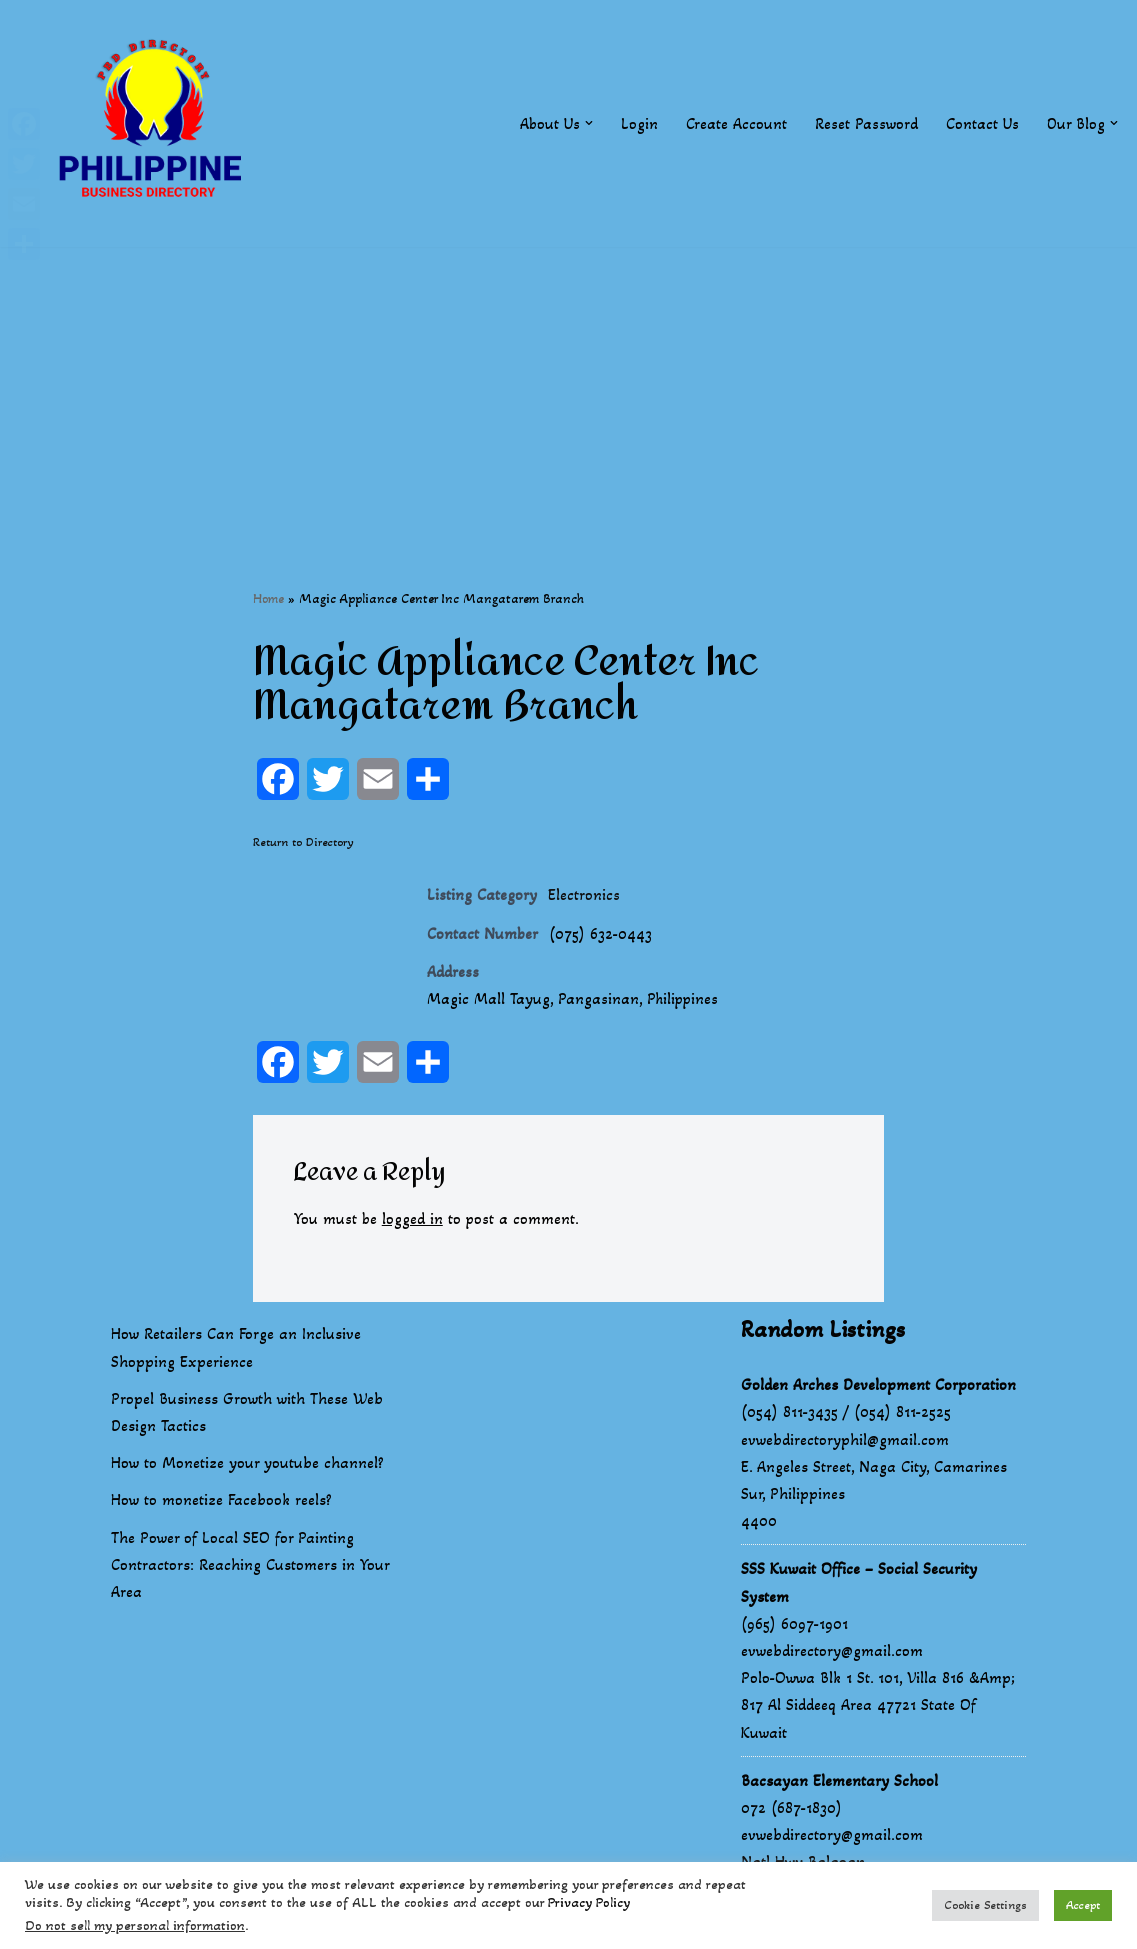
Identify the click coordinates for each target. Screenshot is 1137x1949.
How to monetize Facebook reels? (221, 1502)
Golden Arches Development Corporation (878, 1387)
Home (268, 598)
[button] (588, 123)
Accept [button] (1083, 1905)
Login (638, 123)
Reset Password (865, 123)
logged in (413, 1221)
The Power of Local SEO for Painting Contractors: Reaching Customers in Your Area (250, 1567)
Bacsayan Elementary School (839, 1783)
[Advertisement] (568, 387)
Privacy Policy (589, 1902)
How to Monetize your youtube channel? (247, 1465)
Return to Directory (303, 843)
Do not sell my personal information (135, 1925)
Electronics (584, 895)
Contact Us (981, 123)
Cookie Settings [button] (985, 1905)
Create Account (735, 123)
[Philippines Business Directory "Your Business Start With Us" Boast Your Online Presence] (155, 123)
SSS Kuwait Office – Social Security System (859, 1585)
